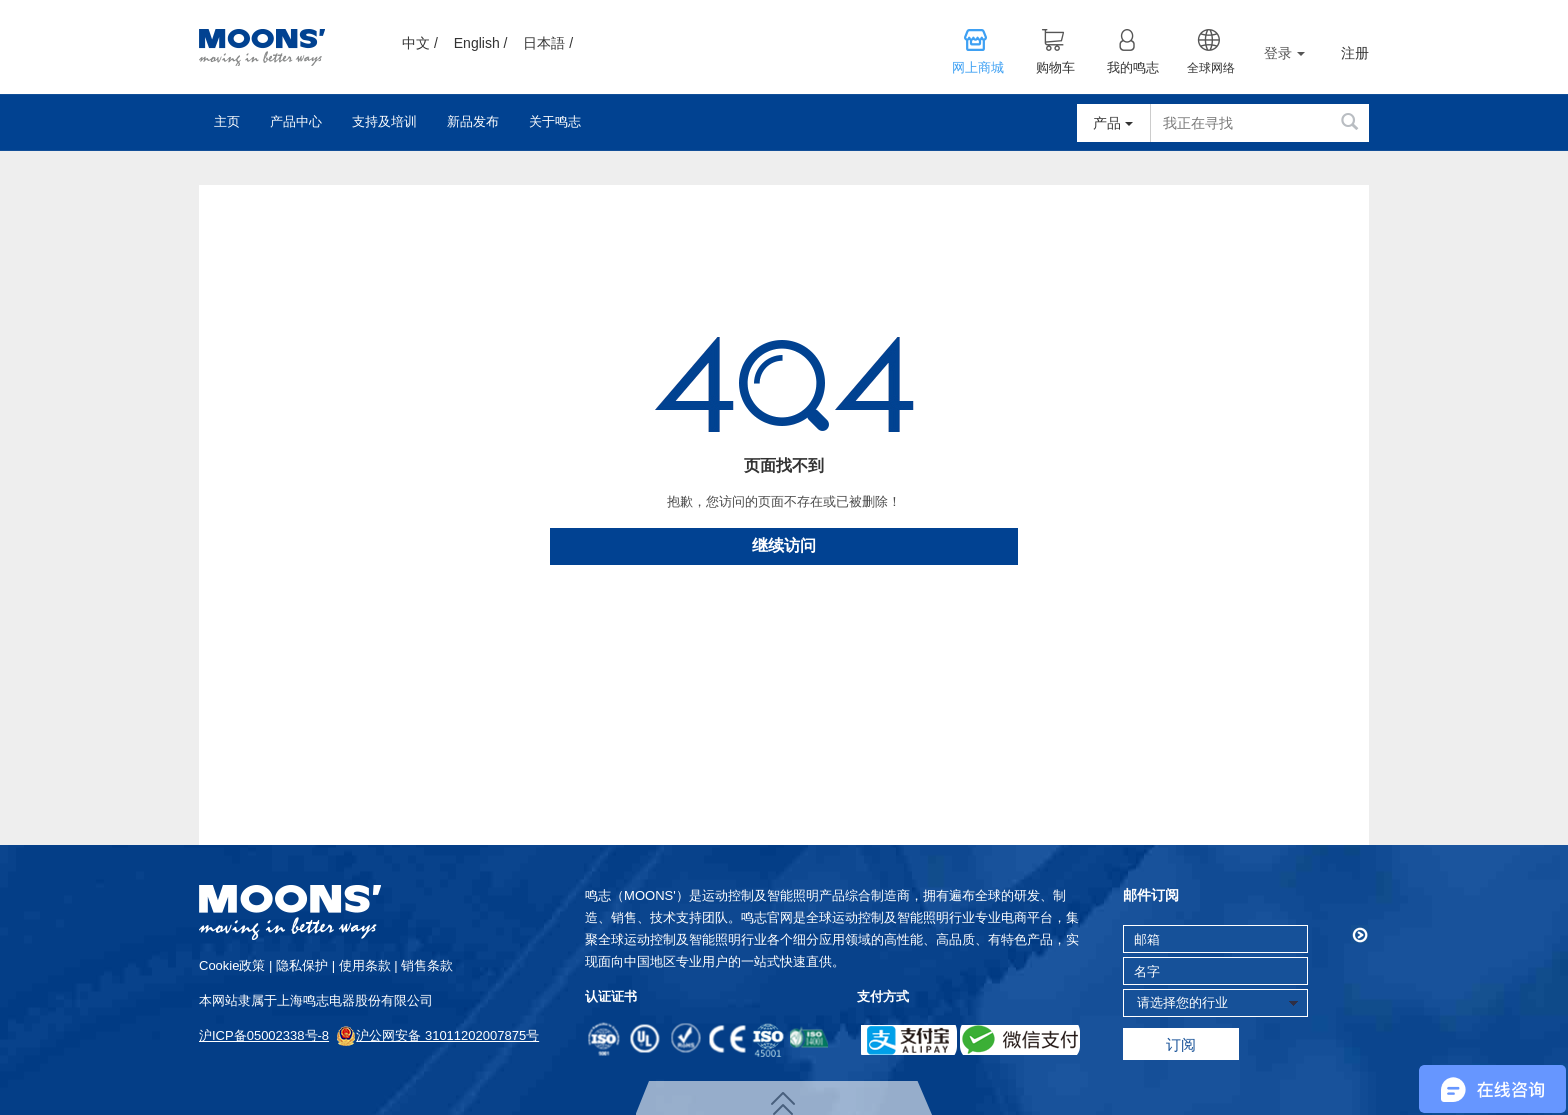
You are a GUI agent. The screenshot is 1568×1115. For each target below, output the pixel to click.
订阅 (1181, 1044)
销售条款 (427, 965)
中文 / (420, 43)
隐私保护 (302, 965)
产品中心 (296, 121)
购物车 (1055, 68)
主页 (227, 121)
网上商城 (978, 68)
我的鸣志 (1133, 68)
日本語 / (548, 43)
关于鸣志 (555, 121)
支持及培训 (384, 121)
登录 (1284, 53)
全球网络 (1211, 68)
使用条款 (365, 965)
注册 (1355, 53)
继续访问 (784, 545)
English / (481, 43)
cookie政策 (232, 965)
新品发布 (473, 121)
